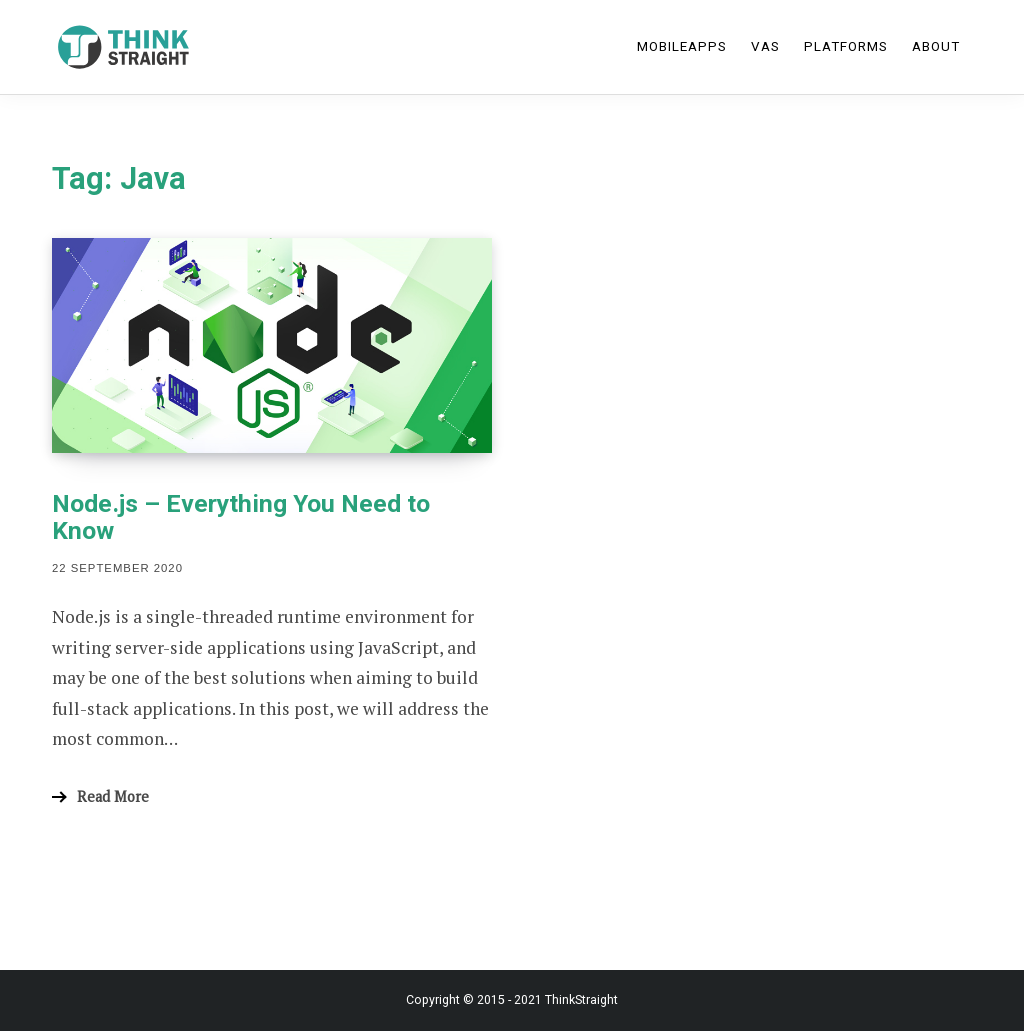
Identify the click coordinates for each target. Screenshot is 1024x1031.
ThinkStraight (581, 1000)
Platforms (846, 46)
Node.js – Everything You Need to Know (241, 517)
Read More (113, 796)
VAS (765, 46)
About (936, 46)
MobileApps (682, 46)
